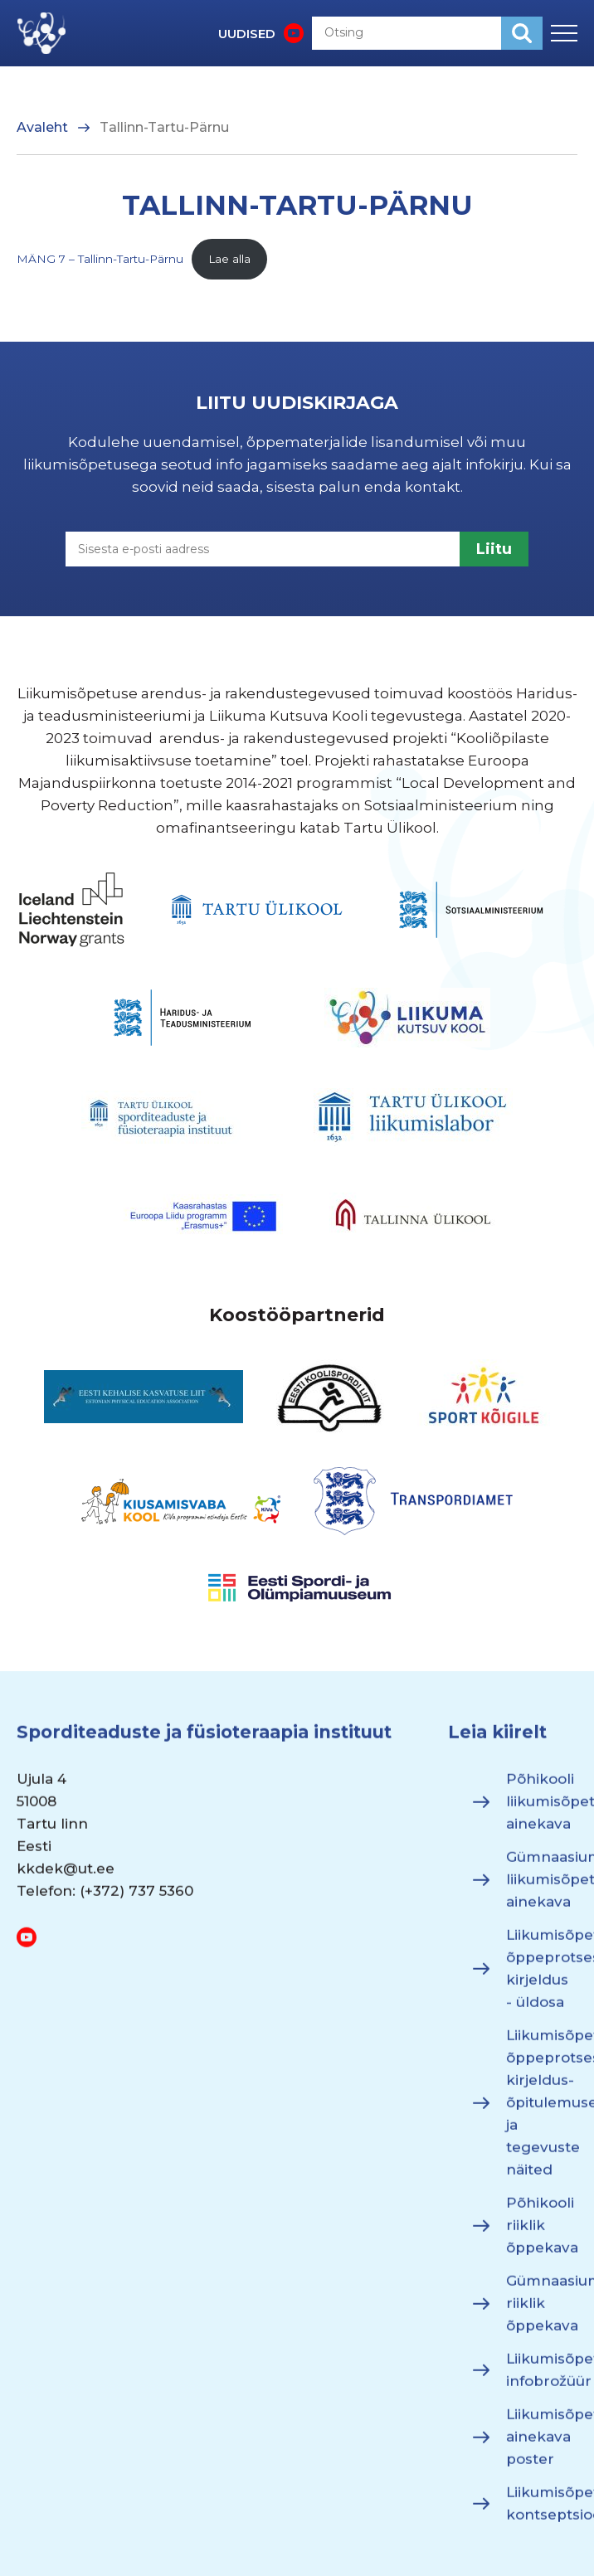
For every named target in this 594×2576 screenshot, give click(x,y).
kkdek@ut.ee (65, 1877)
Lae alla (229, 258)
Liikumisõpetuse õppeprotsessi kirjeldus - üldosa (541, 1977)
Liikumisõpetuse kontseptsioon (541, 2512)
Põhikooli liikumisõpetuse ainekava (541, 1810)
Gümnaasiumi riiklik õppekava (541, 2312)
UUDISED (246, 33)
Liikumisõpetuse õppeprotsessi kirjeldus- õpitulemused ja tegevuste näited (541, 2111)
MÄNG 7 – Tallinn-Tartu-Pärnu (100, 258)
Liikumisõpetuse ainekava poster (541, 2445)
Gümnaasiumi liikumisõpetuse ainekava (541, 1888)
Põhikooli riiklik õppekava (541, 2234)
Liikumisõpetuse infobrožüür (541, 2379)
